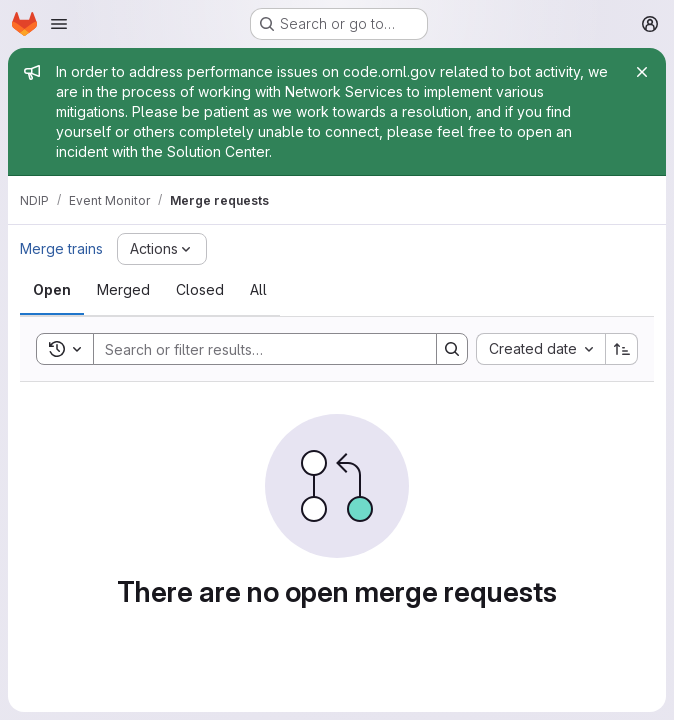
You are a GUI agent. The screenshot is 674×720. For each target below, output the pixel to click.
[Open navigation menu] (59, 24)
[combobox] (540, 349)
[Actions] (162, 249)
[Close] (642, 72)
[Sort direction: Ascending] (622, 349)
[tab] (52, 290)
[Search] (255, 349)
